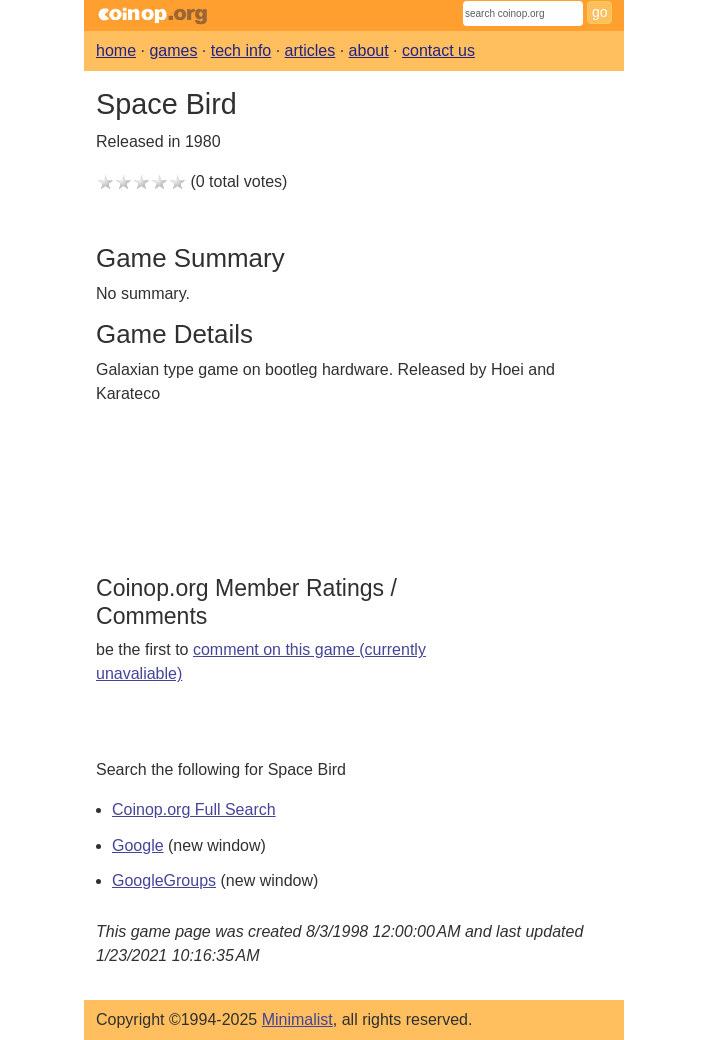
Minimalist (297, 1019)
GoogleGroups (164, 880)
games (173, 50)
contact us (438, 50)
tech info (241, 50)
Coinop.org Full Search (194, 809)
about (369, 50)
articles (310, 50)
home (116, 50)
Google (138, 845)
